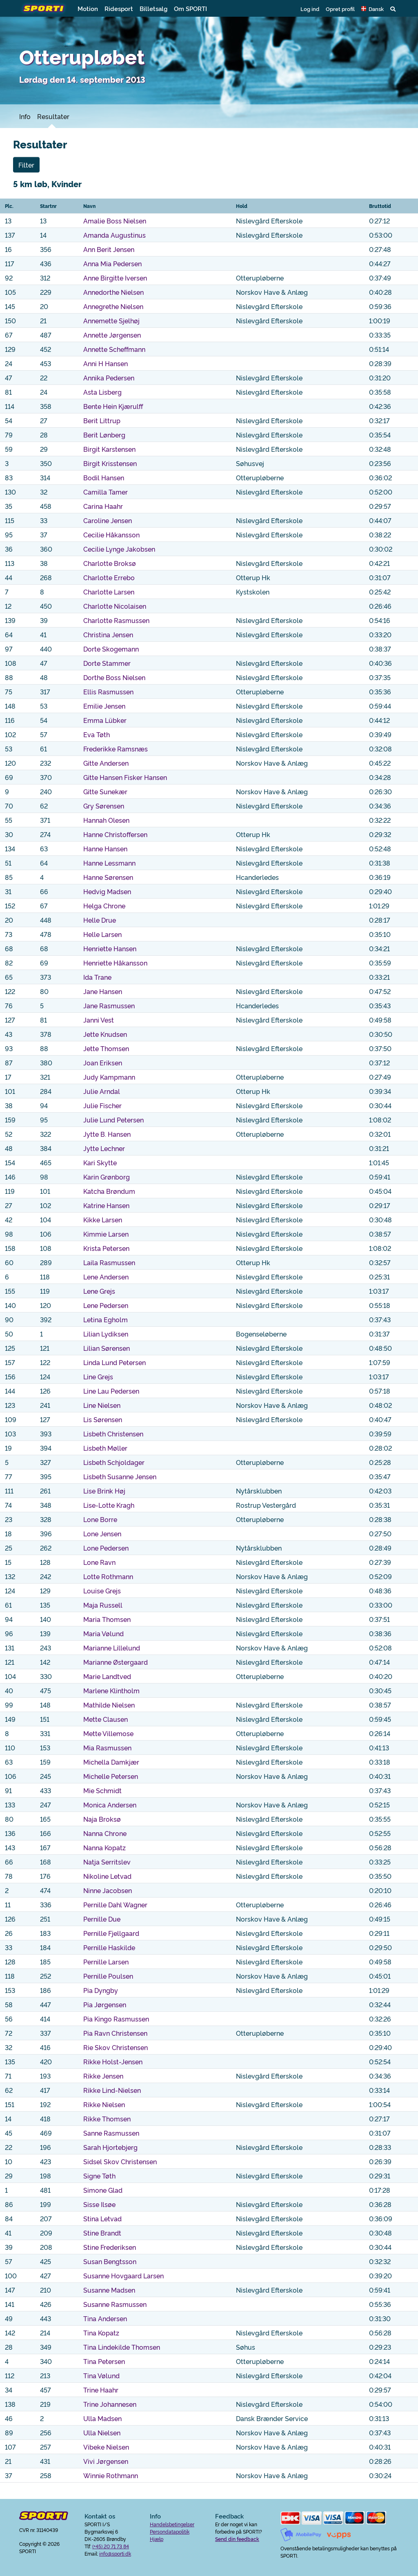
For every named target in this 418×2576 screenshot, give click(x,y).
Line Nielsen (101, 1405)
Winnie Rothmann (110, 2475)
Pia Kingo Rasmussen (116, 2018)
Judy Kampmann (109, 1076)
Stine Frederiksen (109, 2246)
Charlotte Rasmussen (116, 620)
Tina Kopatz (101, 2332)
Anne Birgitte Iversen (115, 277)
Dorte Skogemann (111, 648)
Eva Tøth (96, 734)
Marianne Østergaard (115, 1661)
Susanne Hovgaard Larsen (123, 2275)
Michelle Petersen (110, 1776)
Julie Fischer (102, 1105)
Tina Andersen (105, 2318)
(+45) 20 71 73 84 (110, 2546)
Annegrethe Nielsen (113, 306)
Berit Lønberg (104, 434)
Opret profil (340, 8)
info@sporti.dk (115, 2553)
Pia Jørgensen (104, 2004)
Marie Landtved (107, 1676)
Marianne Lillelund (111, 1647)
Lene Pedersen (105, 1305)
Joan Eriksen (102, 1062)
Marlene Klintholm (111, 1690)
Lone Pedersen (106, 1547)
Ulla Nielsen (101, 2432)
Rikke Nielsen (104, 2104)
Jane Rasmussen (109, 1005)
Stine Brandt (102, 2232)
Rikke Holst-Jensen (112, 2061)
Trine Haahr (100, 2389)
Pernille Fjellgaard (111, 1933)
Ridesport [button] (118, 8)
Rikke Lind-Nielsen (112, 2090)
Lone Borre (100, 1519)
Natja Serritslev (107, 1861)
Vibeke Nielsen (106, 2446)
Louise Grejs (102, 1590)
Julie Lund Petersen (113, 1119)
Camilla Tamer (105, 491)
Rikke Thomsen (107, 2118)
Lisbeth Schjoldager (114, 1462)
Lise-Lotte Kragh (108, 1504)
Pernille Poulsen (108, 1975)
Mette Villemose (108, 1733)
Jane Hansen (102, 991)
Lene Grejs (99, 1290)
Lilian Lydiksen (105, 1333)
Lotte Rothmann (108, 1576)
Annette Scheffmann (114, 349)
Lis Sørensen (102, 1419)
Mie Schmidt (102, 1790)
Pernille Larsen (106, 1961)
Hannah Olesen (106, 819)
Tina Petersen (104, 2361)
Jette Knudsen (105, 1034)
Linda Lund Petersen (114, 1362)
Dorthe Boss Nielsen (114, 677)
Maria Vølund (103, 1633)
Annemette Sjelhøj (111, 320)
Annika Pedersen (108, 377)
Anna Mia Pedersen (112, 263)
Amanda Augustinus (114, 234)
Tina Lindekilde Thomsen (121, 2346)
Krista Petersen (106, 1248)
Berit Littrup (101, 420)
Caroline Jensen (107, 520)
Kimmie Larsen (106, 1233)
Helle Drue (99, 919)
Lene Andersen (106, 1276)
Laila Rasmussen (109, 1262)
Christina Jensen (108, 634)
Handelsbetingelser (172, 2524)
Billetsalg (153, 8)
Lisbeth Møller (105, 1447)
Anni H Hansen (105, 363)
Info (25, 116)
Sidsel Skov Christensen (120, 2161)
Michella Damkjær (111, 1761)
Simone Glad (102, 2189)
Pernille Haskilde (109, 1947)
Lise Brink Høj (104, 1490)
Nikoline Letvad (107, 1875)
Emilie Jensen (104, 705)
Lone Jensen (102, 1533)
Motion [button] (88, 8)
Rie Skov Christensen (115, 2047)
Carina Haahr (103, 506)
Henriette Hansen (109, 948)
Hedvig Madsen (107, 891)
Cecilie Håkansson (111, 534)
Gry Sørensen (103, 805)
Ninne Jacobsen (107, 1890)
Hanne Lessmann (109, 862)
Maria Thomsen (107, 1619)
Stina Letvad (102, 2218)
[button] (372, 8)
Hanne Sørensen (108, 877)
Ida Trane (97, 976)
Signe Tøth (99, 2175)
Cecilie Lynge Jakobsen (119, 548)
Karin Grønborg (106, 1176)
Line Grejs (98, 1376)
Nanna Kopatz (104, 1847)
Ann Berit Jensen (108, 249)
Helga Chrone (104, 905)
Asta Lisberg (102, 391)
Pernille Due (101, 1918)
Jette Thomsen (106, 1048)
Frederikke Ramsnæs (115, 748)
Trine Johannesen (109, 2403)
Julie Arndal (101, 1091)
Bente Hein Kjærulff (113, 406)
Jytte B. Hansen (107, 1133)
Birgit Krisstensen (110, 463)
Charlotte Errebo (109, 577)
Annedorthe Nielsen (113, 291)
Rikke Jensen (103, 2075)
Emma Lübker (105, 720)
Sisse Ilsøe (99, 2204)
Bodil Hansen (103, 477)
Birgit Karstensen (109, 448)
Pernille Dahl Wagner (115, 1904)
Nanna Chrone (105, 1833)
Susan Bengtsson (109, 2261)
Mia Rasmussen (107, 1747)
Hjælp (156, 2538)
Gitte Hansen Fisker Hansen (125, 777)
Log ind (309, 8)
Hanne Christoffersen (115, 834)
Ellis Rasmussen (108, 691)
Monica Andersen (109, 1804)
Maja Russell (102, 1604)
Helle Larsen (102, 934)
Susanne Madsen (109, 2289)
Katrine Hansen (106, 1205)
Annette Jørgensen (112, 334)
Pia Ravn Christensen (115, 2032)
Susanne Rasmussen (115, 2304)
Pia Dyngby (100, 1990)
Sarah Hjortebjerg (110, 2147)
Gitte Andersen (106, 762)
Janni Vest (98, 1019)
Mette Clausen (105, 1718)
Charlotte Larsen (108, 591)
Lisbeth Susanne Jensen (119, 1476)
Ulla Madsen (102, 2418)
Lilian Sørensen (106, 1347)
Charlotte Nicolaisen (114, 605)
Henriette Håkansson (115, 962)
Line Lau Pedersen (111, 1390)
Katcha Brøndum (109, 1190)
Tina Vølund (101, 2375)
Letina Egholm (105, 1319)
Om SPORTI (190, 8)
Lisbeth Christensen (113, 1433)
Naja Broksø (102, 1818)
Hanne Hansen (105, 848)
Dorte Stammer (107, 662)
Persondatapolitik (169, 2531)
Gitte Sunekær (105, 791)
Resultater (53, 116)
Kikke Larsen (102, 1219)
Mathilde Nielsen (109, 1704)
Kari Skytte (100, 1162)
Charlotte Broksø (109, 563)
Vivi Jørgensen (105, 2461)
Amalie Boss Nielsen (114, 220)
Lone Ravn (99, 1562)
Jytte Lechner (104, 1148)
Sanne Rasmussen (111, 2132)
